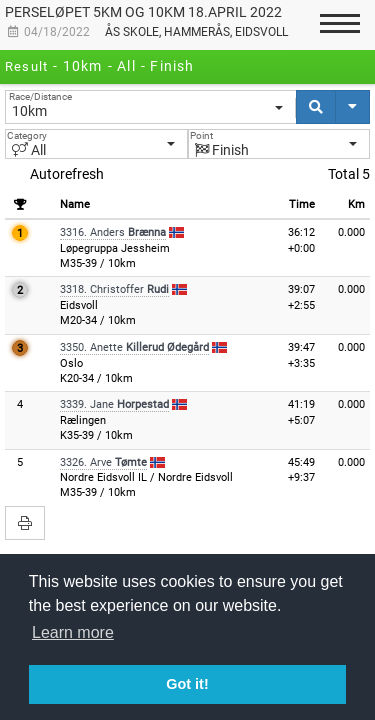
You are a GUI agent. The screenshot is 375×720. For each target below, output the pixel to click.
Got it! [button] (187, 684)
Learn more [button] (73, 632)
